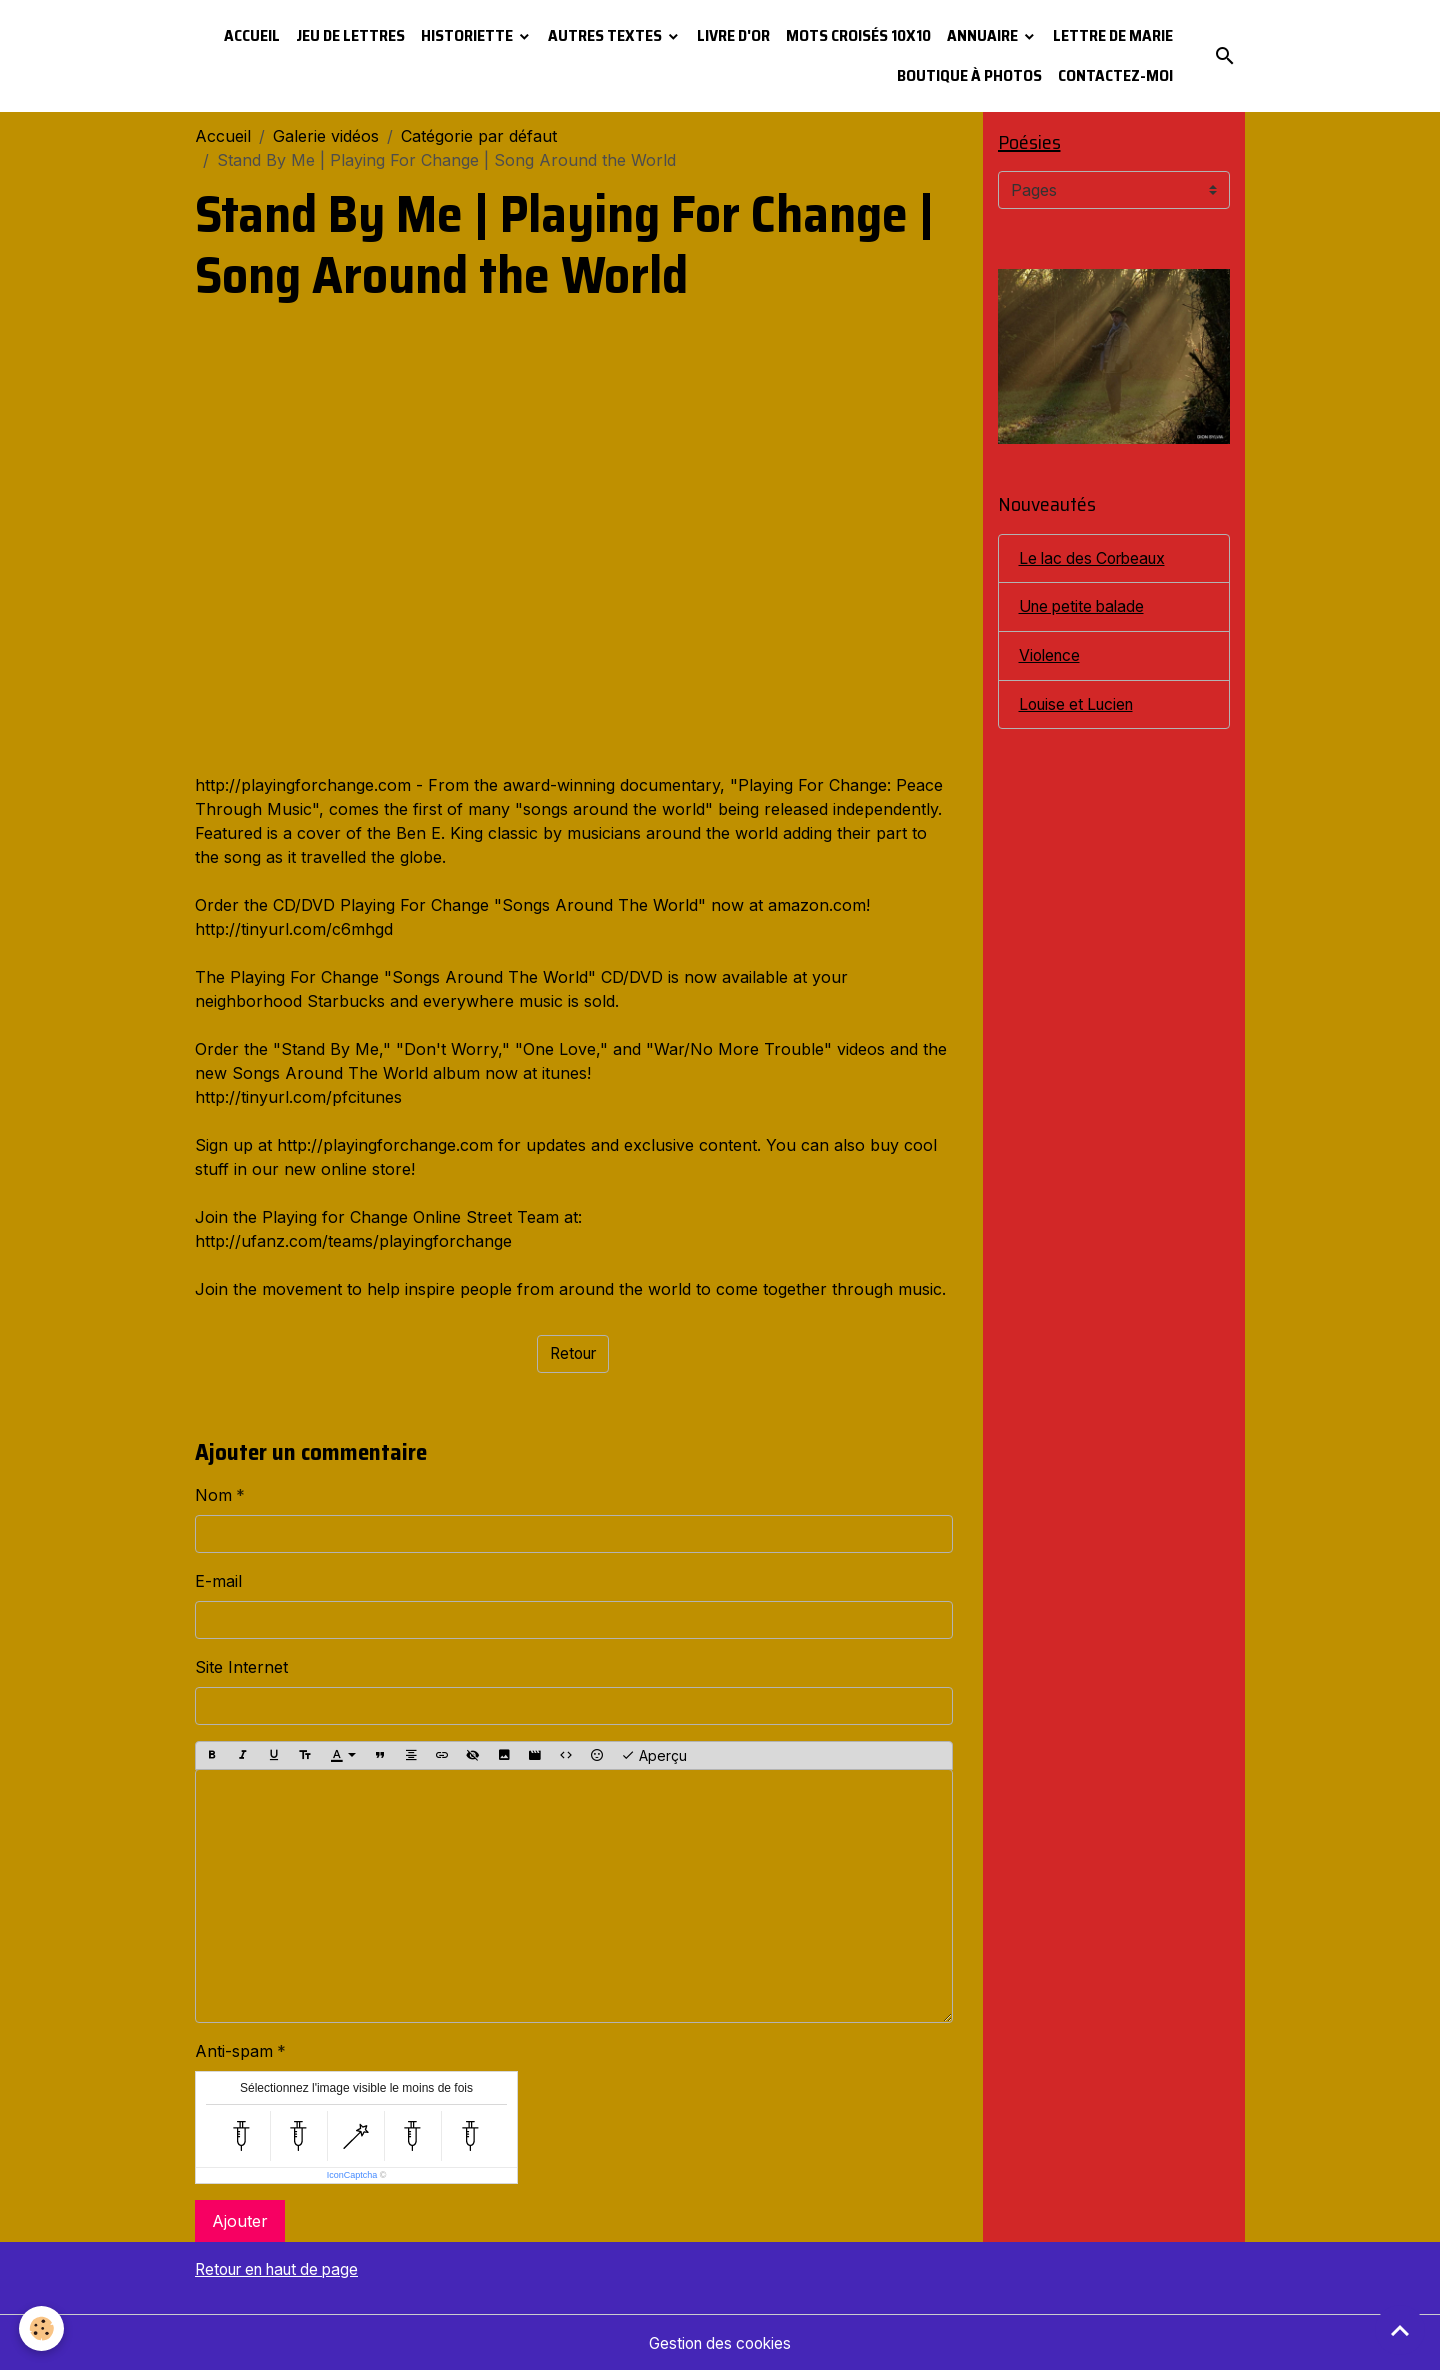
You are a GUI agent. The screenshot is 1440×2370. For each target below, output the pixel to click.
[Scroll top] (1400, 2330)
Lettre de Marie (1113, 35)
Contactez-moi (1115, 75)
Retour (573, 1354)
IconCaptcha (352, 2175)
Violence (1051, 657)
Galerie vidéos (326, 136)
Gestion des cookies (720, 2342)
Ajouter (240, 2221)
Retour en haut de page (285, 2269)
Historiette (468, 35)
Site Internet (241, 1667)
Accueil (252, 35)
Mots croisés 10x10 (858, 35)
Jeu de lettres (350, 35)
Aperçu (654, 1756)
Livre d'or (733, 35)
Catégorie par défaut (479, 136)
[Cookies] (42, 2328)
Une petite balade (1085, 608)
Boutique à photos (969, 75)
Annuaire (984, 35)
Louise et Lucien (1080, 706)
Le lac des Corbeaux (1097, 559)
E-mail (218, 1581)
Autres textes (606, 35)
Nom (213, 1495)
